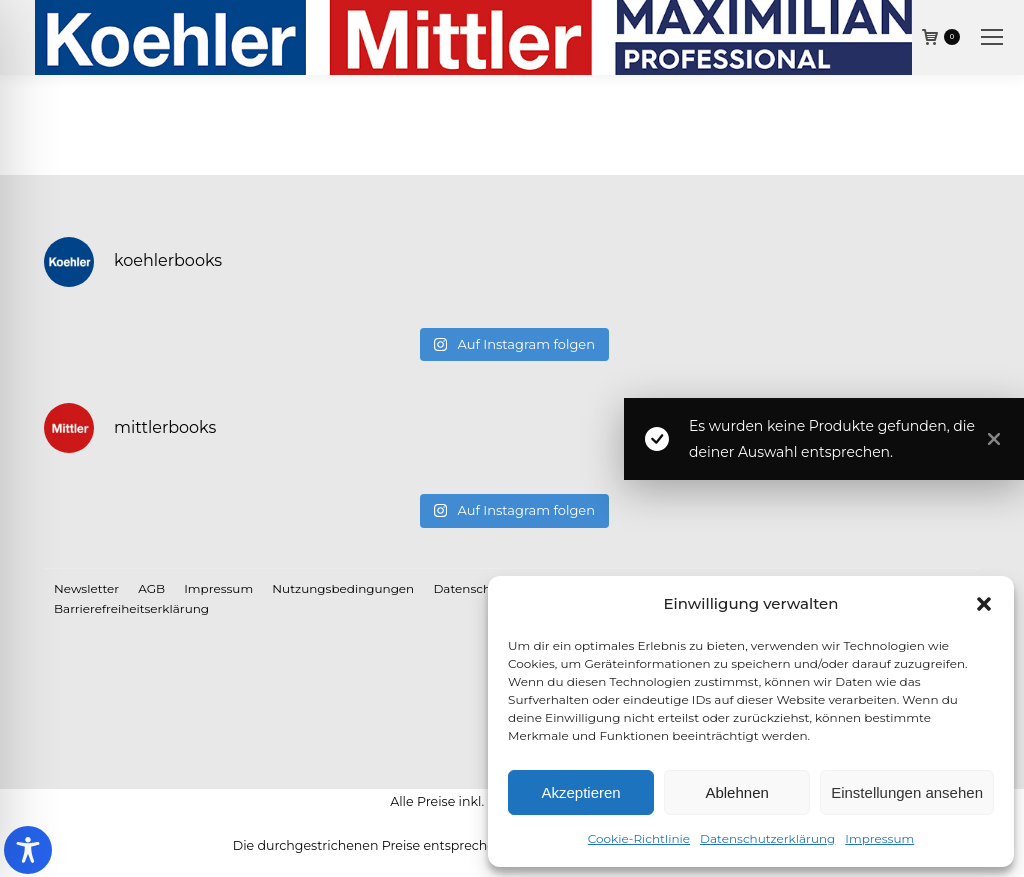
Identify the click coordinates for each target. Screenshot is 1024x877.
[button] (984, 604)
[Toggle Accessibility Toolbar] (28, 850)
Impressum (879, 838)
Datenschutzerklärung (767, 838)
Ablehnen (736, 792)
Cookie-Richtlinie (639, 838)
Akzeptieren (580, 792)
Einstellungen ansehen (907, 792)
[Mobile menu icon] (992, 37)
